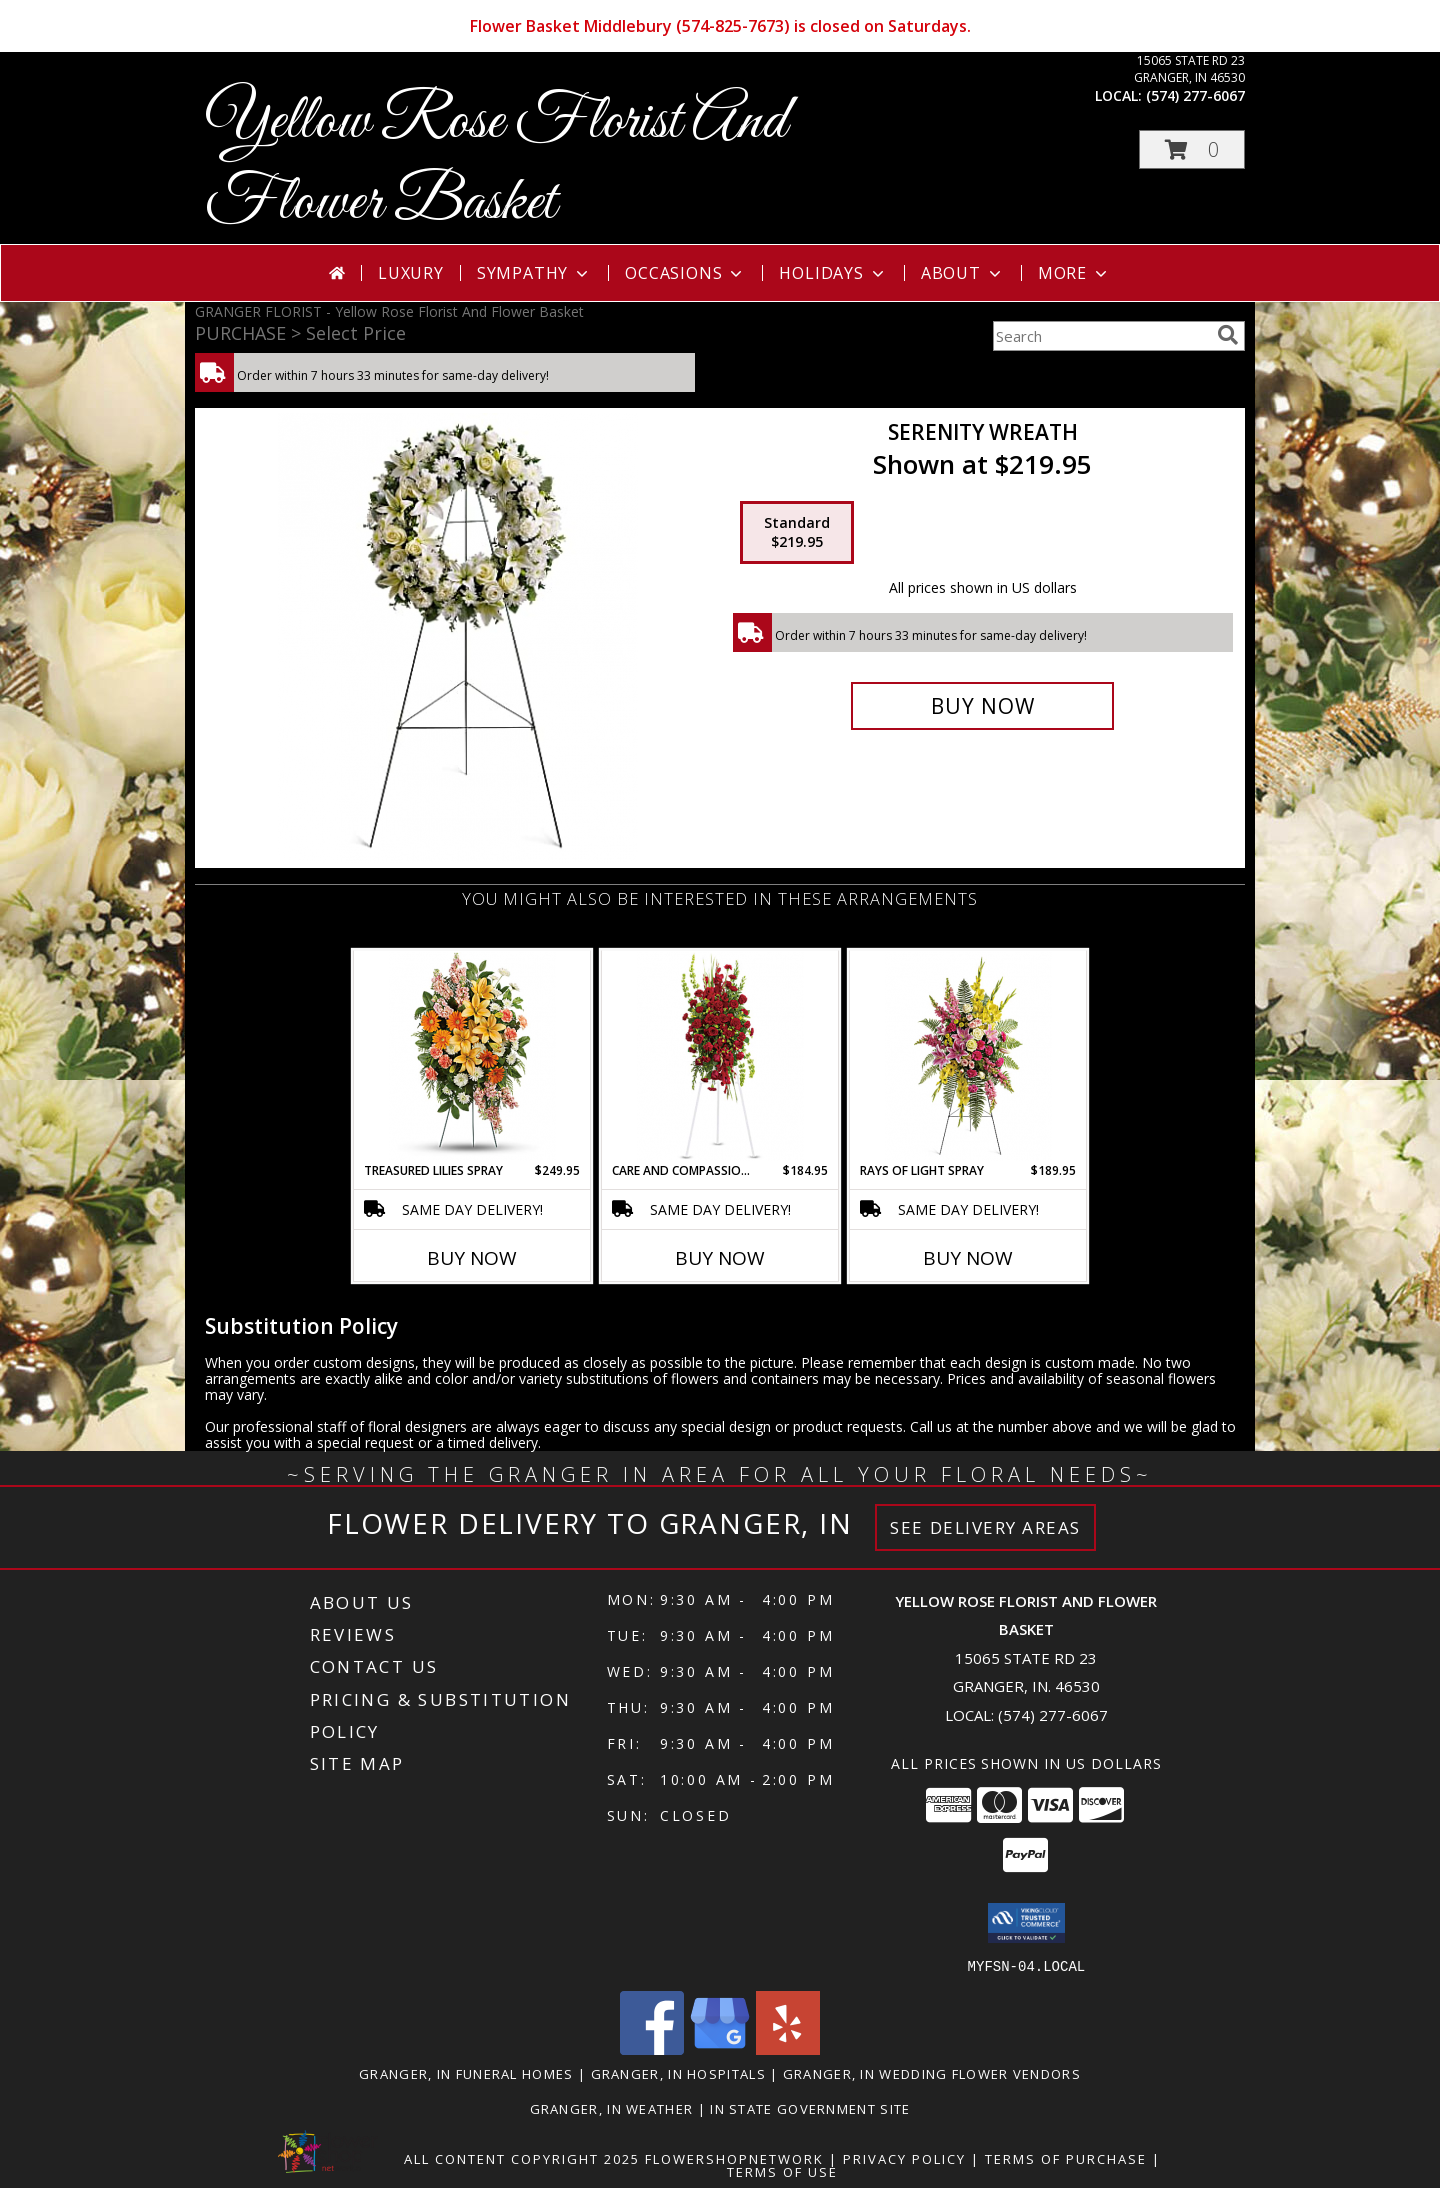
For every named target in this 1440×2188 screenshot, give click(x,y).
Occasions (685, 273)
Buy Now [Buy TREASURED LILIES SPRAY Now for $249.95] (472, 1258)
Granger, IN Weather (612, 2108)
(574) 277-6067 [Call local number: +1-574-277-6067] (1195, 95)
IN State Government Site (810, 2108)
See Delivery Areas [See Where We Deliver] (985, 1527)
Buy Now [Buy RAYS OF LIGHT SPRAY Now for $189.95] (968, 1258)
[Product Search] (1101, 336)
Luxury (411, 273)
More (1074, 273)
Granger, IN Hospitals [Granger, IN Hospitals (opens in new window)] (678, 2073)
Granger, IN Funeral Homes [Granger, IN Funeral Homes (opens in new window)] (466, 2073)
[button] (1192, 149)
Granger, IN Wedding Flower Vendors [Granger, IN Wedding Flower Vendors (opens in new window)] (932, 2073)
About (963, 273)
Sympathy (534, 273)
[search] (1228, 335)
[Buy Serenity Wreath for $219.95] (982, 706)
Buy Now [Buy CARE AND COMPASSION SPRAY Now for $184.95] (720, 1258)
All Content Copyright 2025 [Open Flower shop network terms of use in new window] (522, 2158)
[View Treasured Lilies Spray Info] (472, 1056)
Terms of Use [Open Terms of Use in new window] (782, 2171)
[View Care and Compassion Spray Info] (720, 1056)
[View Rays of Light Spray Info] (968, 1056)
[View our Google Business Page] (720, 2048)
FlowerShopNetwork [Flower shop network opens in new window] (734, 2158)
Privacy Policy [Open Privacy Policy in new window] (904, 2158)
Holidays (833, 273)
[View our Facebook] (652, 2048)
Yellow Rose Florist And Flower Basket (496, 163)
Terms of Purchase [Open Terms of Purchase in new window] (1066, 2158)
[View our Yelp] (788, 2048)
